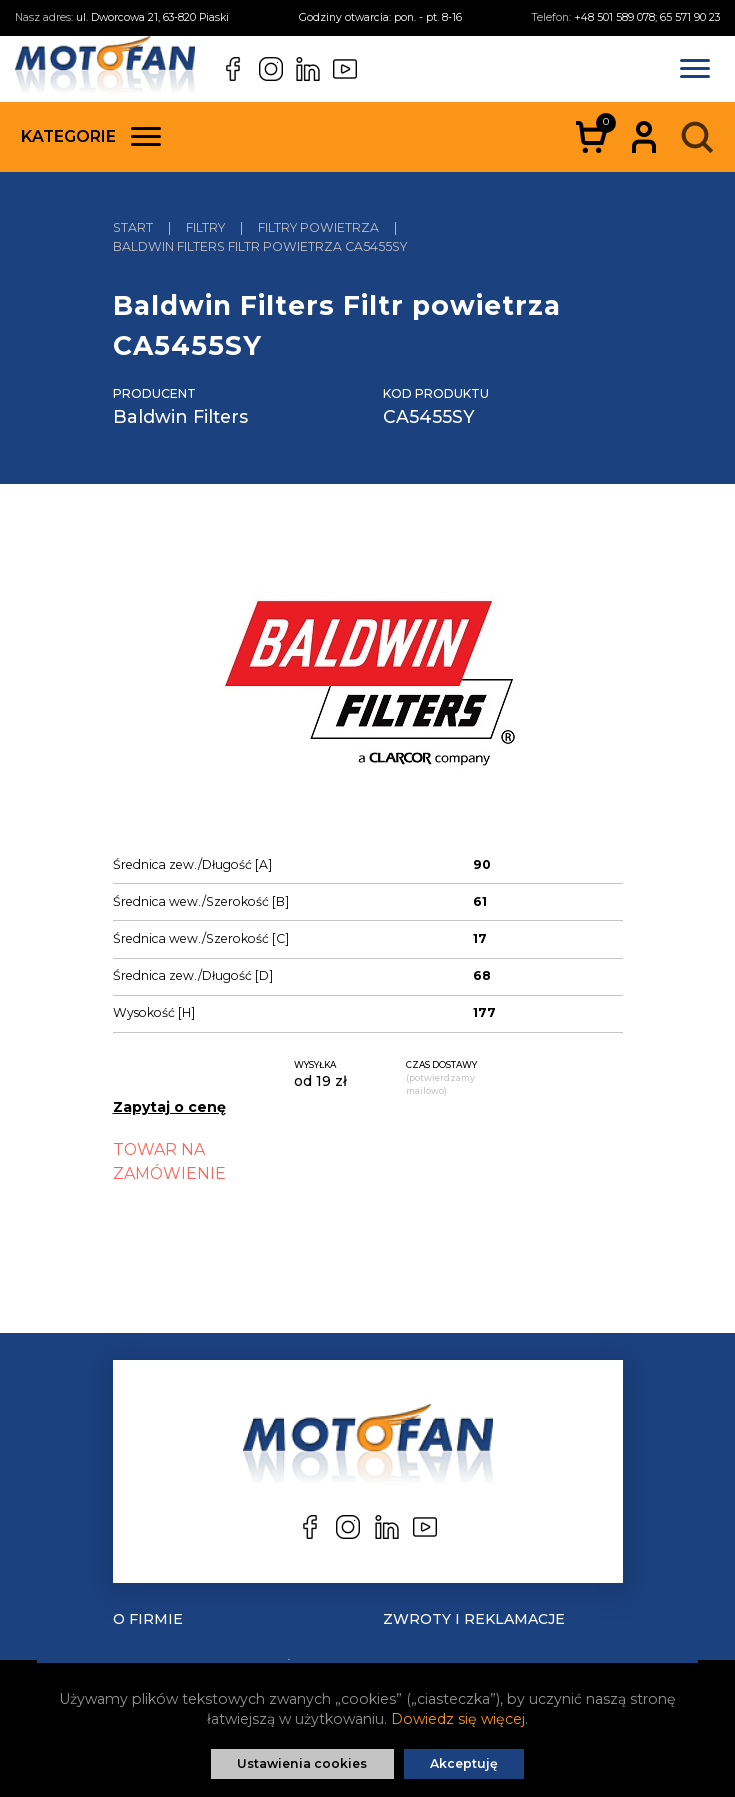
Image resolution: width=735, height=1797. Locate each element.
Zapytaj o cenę (169, 1107)
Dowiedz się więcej (458, 1719)
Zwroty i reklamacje (474, 1619)
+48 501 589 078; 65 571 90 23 (647, 17)
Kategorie (91, 136)
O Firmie (148, 1619)
